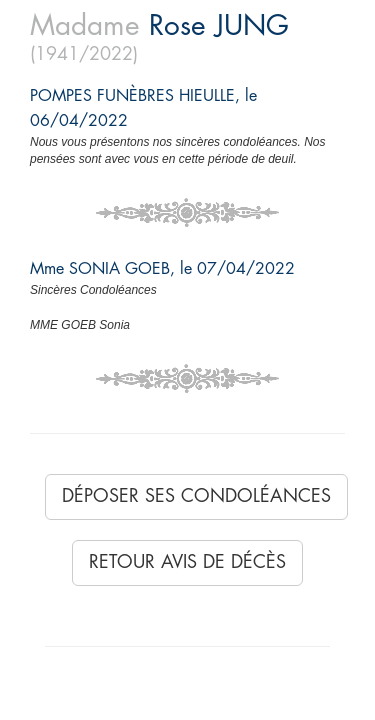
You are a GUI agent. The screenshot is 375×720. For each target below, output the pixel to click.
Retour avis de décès (187, 562)
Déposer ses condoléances (196, 496)
